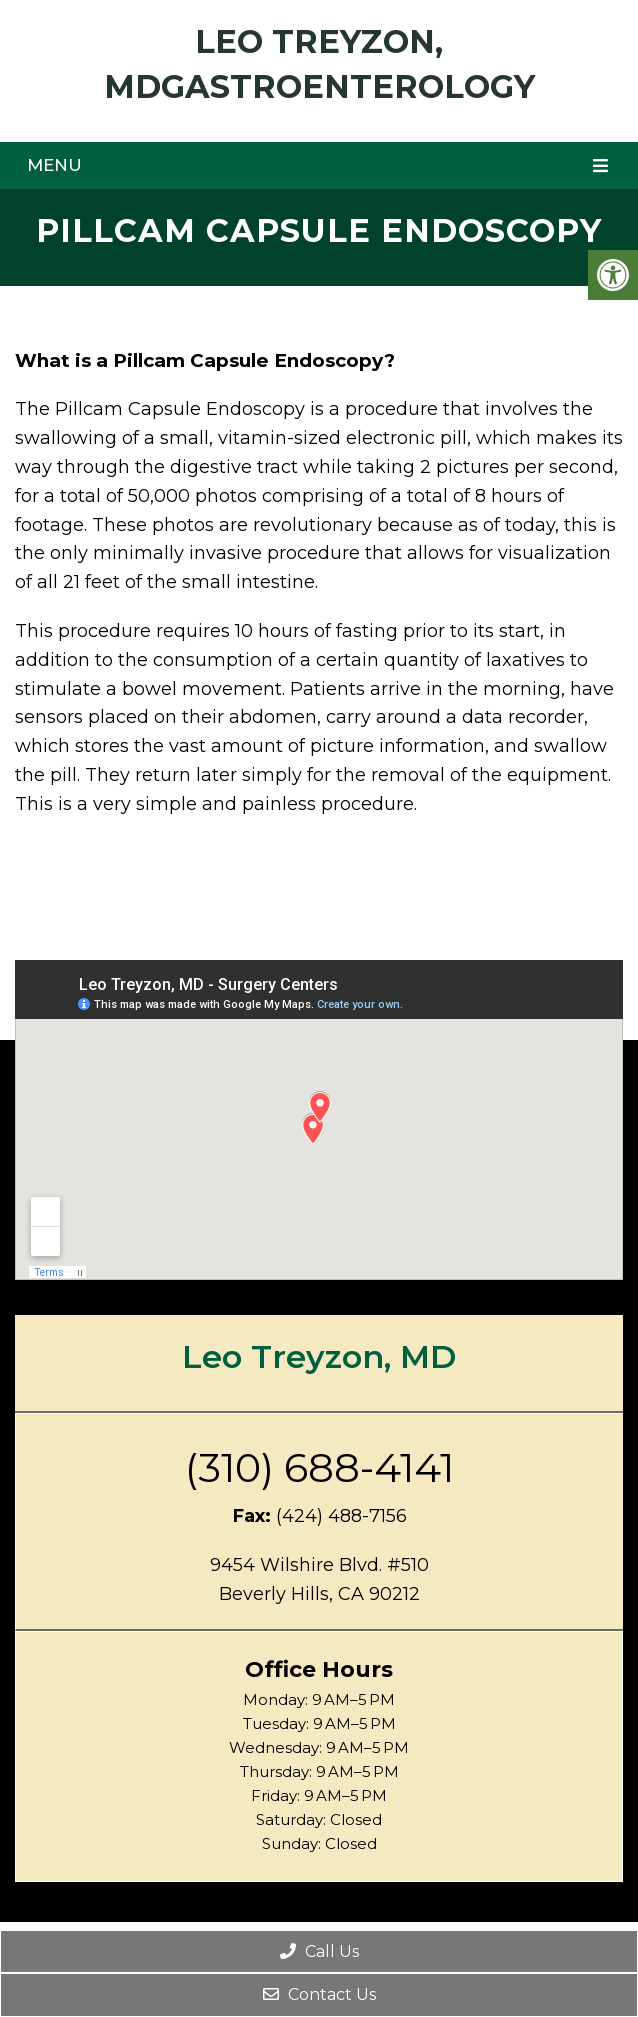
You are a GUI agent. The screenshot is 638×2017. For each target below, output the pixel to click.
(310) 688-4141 (319, 1468)
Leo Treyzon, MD (319, 1356)
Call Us (319, 1951)
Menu (54, 165)
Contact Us (319, 1994)
